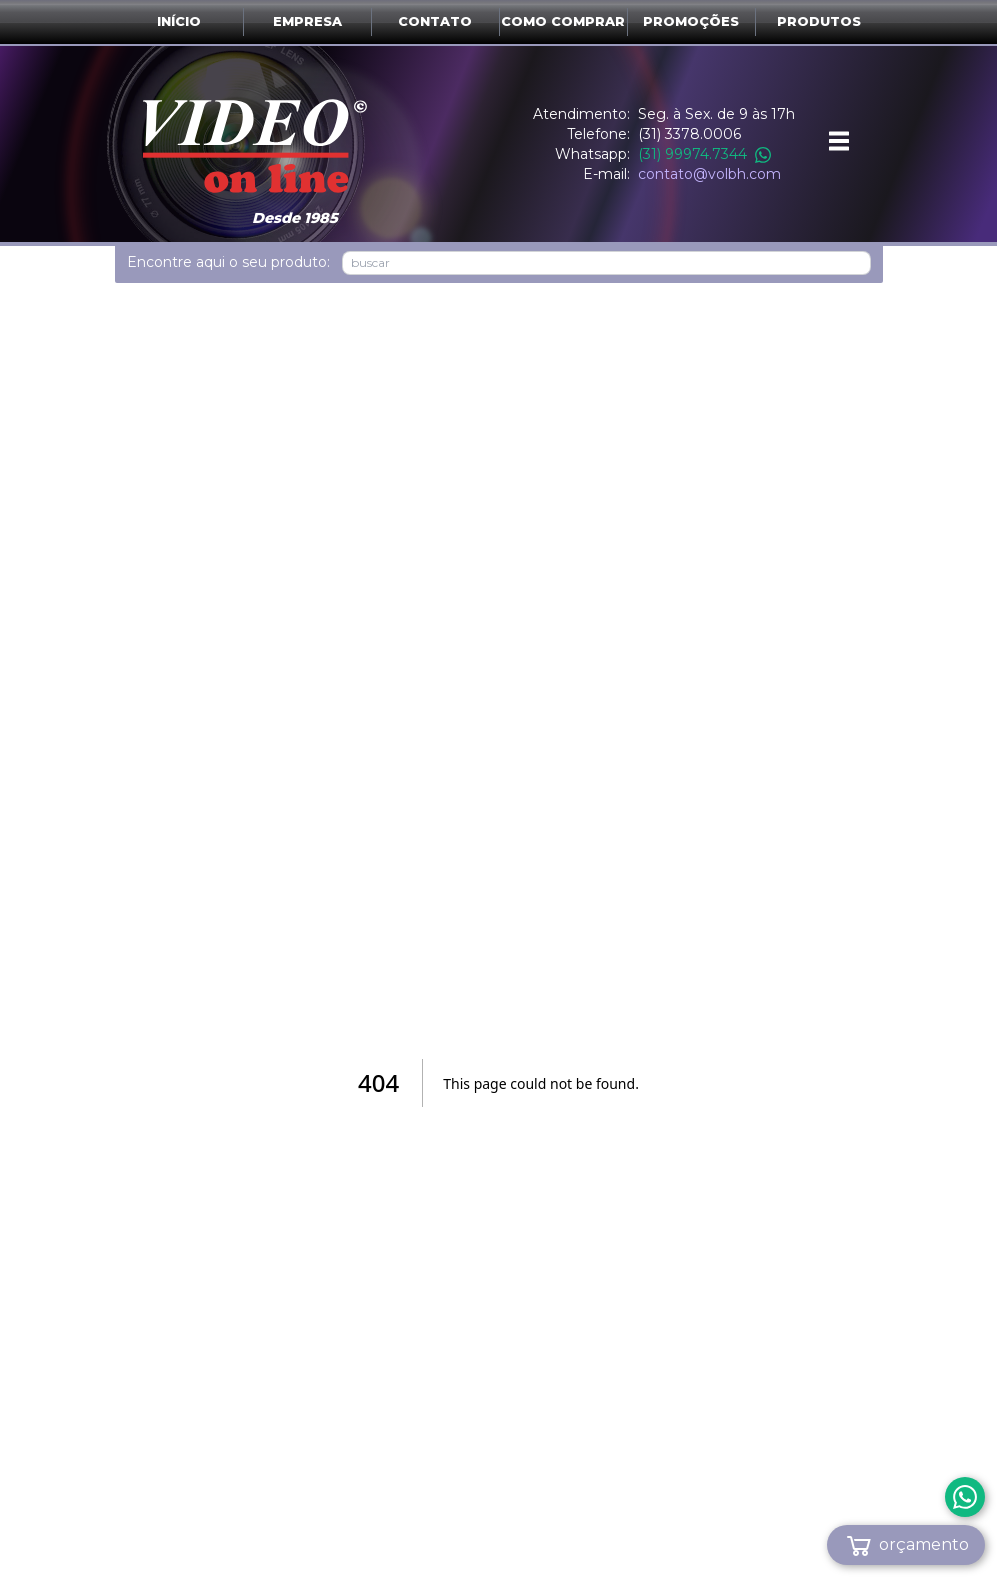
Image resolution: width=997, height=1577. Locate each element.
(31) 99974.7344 (704, 154)
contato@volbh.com (709, 174)
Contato (435, 21)
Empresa (307, 21)
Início (179, 21)
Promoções (691, 21)
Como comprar (563, 21)
